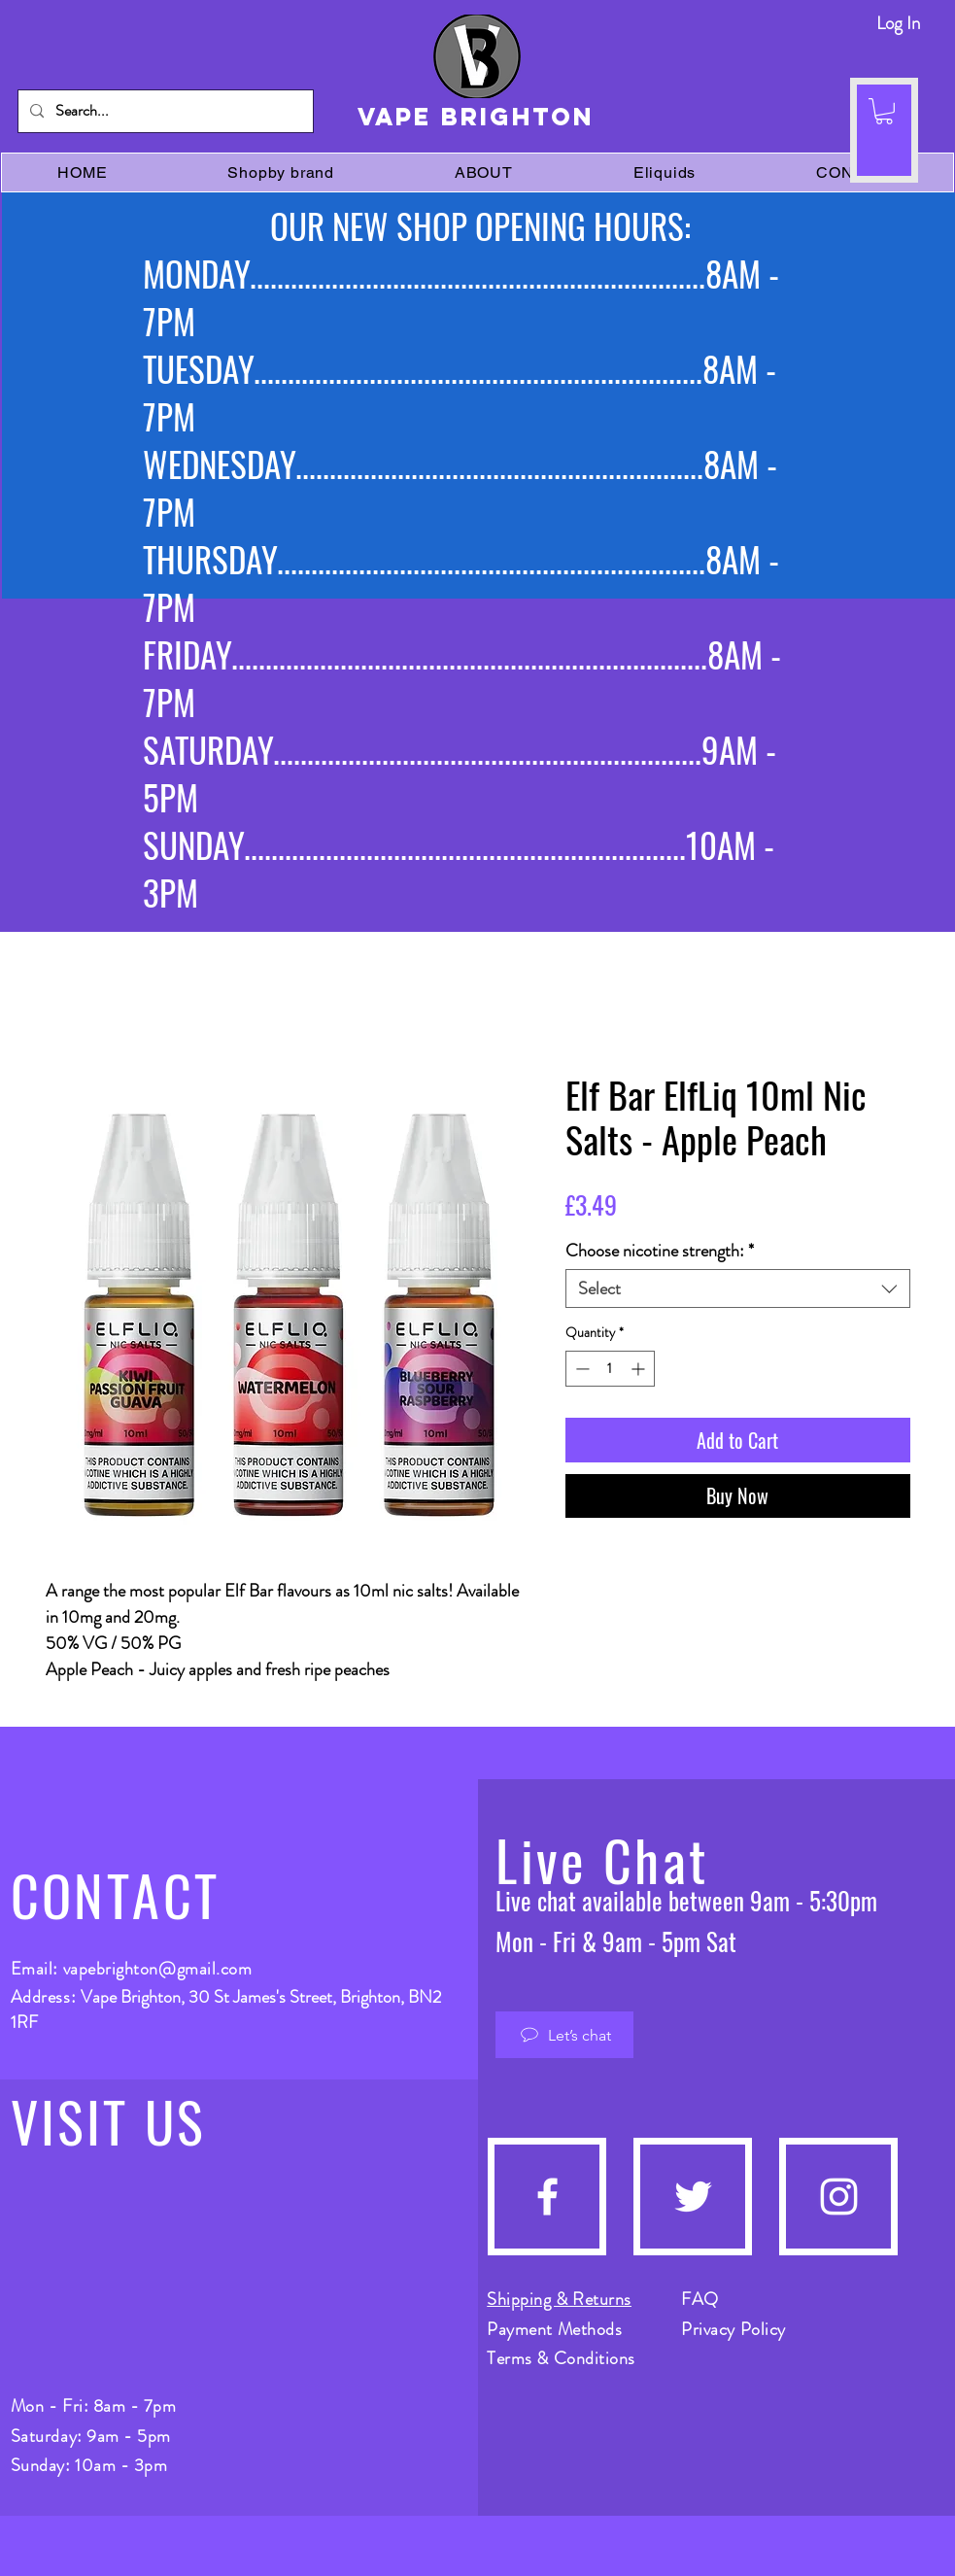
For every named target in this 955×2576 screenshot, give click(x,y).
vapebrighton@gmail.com (158, 1968)
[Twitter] (693, 2196)
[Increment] (640, 1369)
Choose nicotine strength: (659, 1250)
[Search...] (163, 111)
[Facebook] (547, 2196)
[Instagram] (839, 2196)
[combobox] (737, 1288)
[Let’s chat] (564, 2034)
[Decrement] (580, 1369)
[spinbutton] (610, 1369)
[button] (884, 111)
